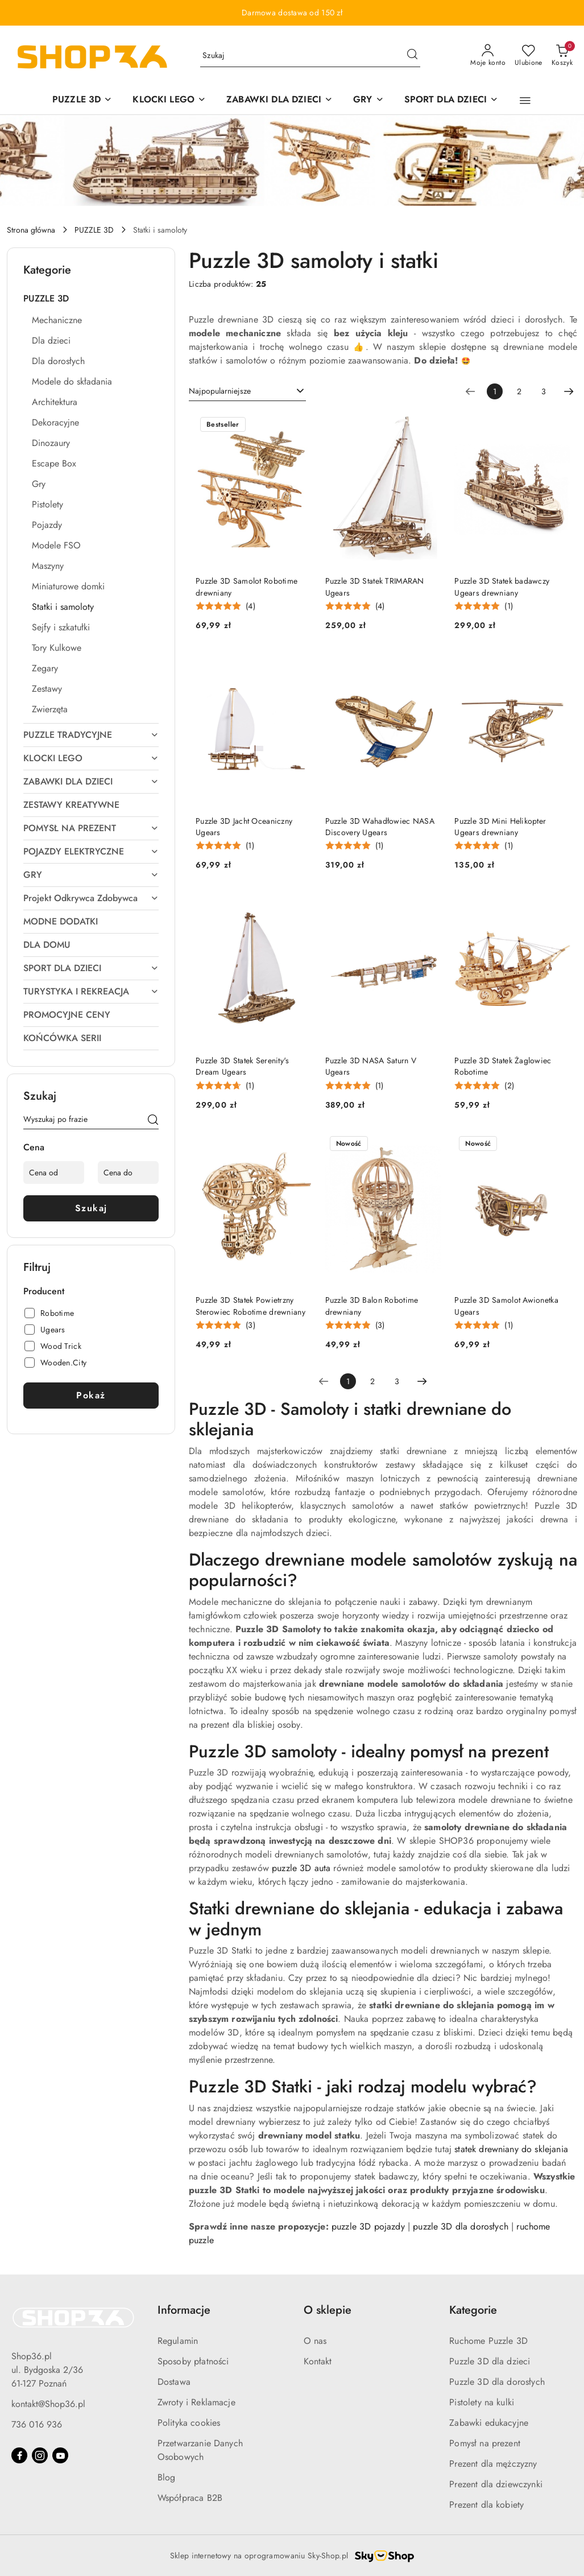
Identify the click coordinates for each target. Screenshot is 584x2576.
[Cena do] (128, 1172)
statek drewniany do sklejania (511, 2149)
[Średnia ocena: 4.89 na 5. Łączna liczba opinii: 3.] (355, 1325)
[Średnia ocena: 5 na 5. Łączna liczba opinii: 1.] (483, 606)
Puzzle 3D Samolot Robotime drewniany (246, 586)
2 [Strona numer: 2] (519, 391)
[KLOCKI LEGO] (169, 100)
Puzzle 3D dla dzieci (489, 2361)
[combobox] (247, 391)
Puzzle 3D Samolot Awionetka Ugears (506, 1305)
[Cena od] (53, 1172)
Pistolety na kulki (481, 2402)
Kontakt (318, 2361)
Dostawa (174, 2381)
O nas (315, 2340)
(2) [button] (509, 1085)
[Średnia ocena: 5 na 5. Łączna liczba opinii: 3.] (225, 1325)
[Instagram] (40, 2455)
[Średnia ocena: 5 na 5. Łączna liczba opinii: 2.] (484, 1085)
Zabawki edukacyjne (488, 2422)
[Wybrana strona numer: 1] (495, 391)
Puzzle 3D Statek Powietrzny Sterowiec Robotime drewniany (250, 1305)
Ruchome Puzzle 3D (488, 2340)
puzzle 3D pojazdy (368, 2226)
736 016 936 (36, 2424)
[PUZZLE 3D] (82, 100)
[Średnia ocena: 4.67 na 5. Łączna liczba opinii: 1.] (225, 1085)
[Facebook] (19, 2455)
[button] (525, 100)
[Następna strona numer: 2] (568, 391)
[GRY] (368, 100)
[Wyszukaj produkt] (310, 55)
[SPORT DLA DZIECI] (451, 100)
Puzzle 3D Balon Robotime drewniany (372, 1305)
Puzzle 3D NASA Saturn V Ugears (370, 1066)
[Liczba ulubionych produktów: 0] (528, 56)
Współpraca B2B (190, 2497)
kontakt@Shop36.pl (48, 2403)
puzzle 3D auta (301, 1868)
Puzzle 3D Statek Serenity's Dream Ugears (242, 1066)
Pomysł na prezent (484, 2443)
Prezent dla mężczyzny (493, 2463)
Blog (167, 2477)
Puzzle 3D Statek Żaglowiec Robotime (502, 1066)
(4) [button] (250, 606)
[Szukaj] (153, 1121)
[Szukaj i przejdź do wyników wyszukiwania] (412, 55)
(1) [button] (508, 606)
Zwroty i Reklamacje (196, 2402)
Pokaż (91, 1395)
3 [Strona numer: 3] (543, 391)
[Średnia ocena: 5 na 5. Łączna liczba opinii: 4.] (225, 606)
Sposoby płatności (193, 2361)
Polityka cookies (189, 2422)
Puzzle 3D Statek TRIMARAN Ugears (374, 586)
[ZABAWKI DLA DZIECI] (279, 100)
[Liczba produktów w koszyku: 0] (562, 56)
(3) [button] (250, 1325)
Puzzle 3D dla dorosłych (497, 2381)
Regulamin (178, 2340)
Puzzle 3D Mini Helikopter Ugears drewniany (500, 826)
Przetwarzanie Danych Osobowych (200, 2450)
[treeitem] (91, 298)
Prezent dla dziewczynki (495, 2484)
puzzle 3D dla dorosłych (460, 2226)
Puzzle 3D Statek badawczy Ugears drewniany (501, 586)
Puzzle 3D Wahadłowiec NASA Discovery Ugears (379, 826)
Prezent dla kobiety (486, 2504)
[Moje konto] (488, 56)
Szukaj (91, 1208)
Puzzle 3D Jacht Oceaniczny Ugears (244, 826)
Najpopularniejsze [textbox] (220, 391)
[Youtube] (60, 2455)
